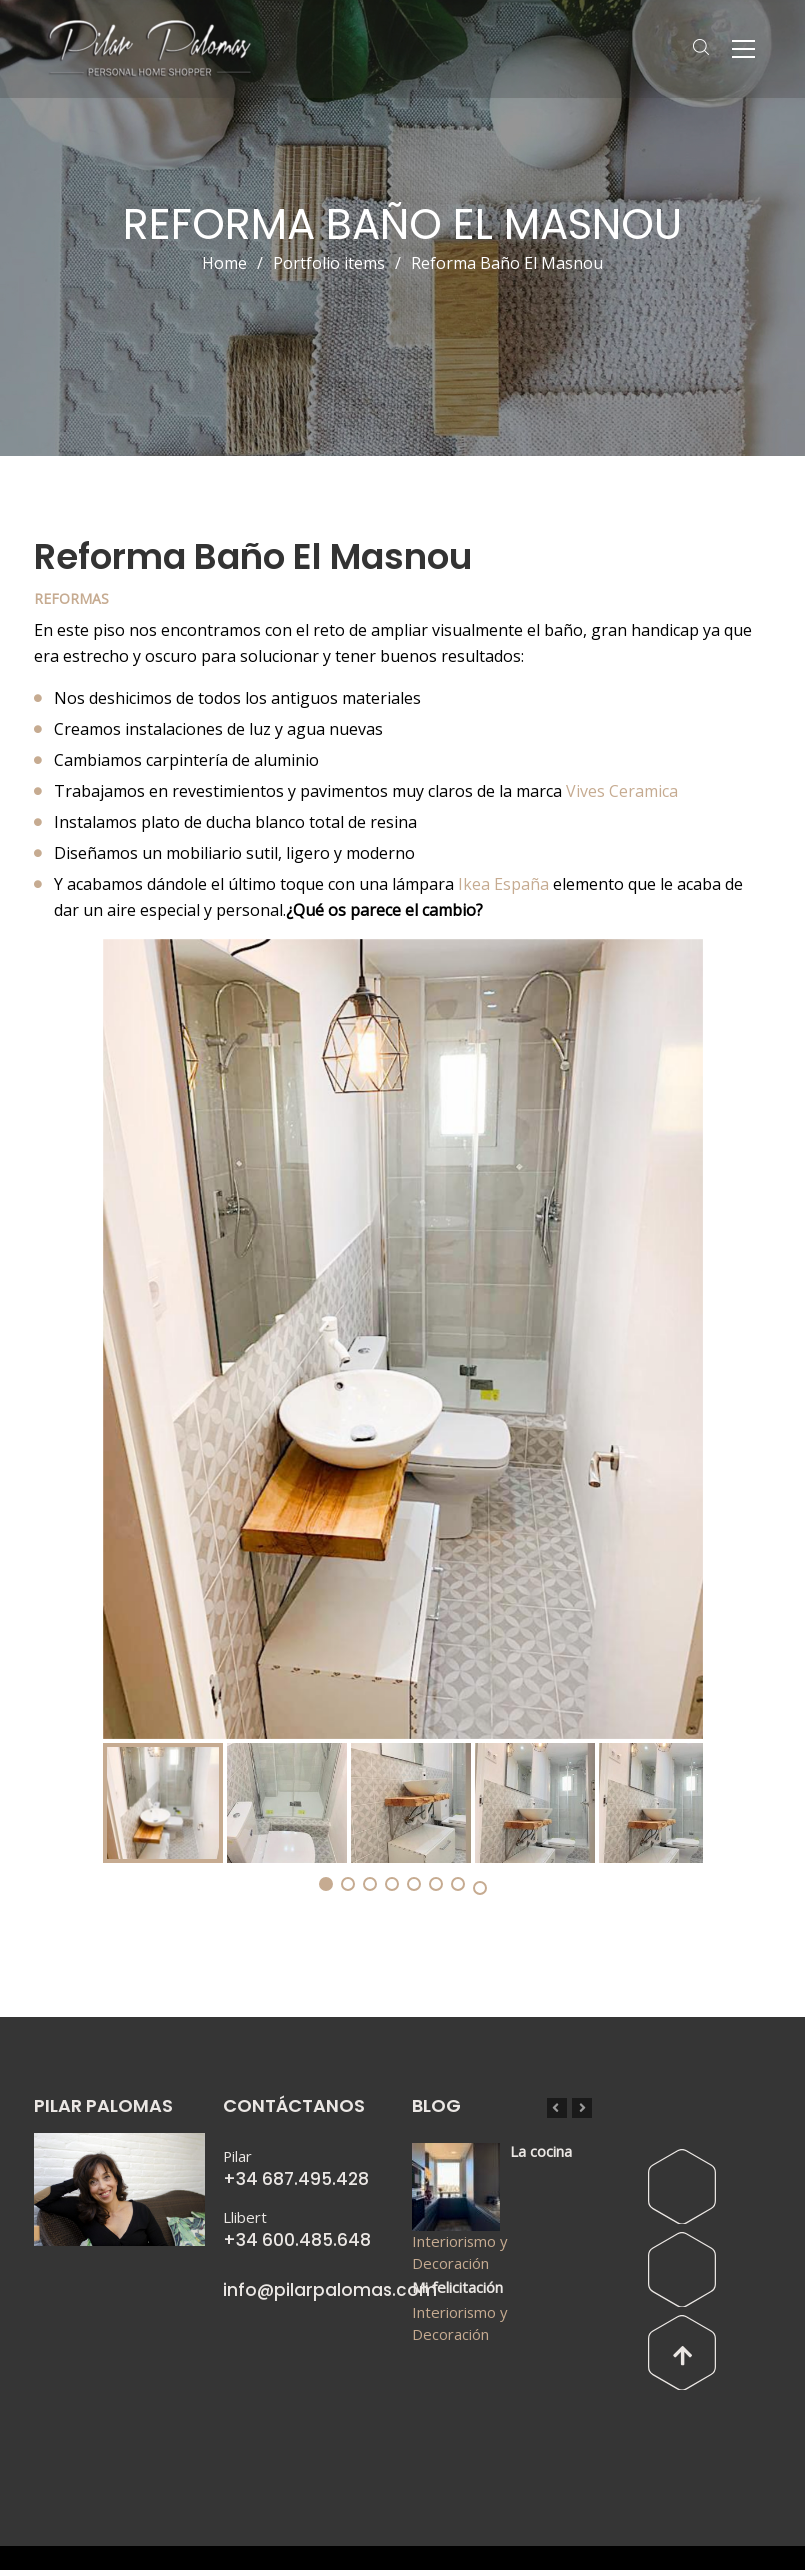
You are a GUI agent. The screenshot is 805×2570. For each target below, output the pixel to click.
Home (224, 263)
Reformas (71, 598)
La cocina (541, 2151)
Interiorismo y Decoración (459, 2252)
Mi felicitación (457, 2287)
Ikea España (503, 884)
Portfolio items (342, 263)
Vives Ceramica (622, 791)
